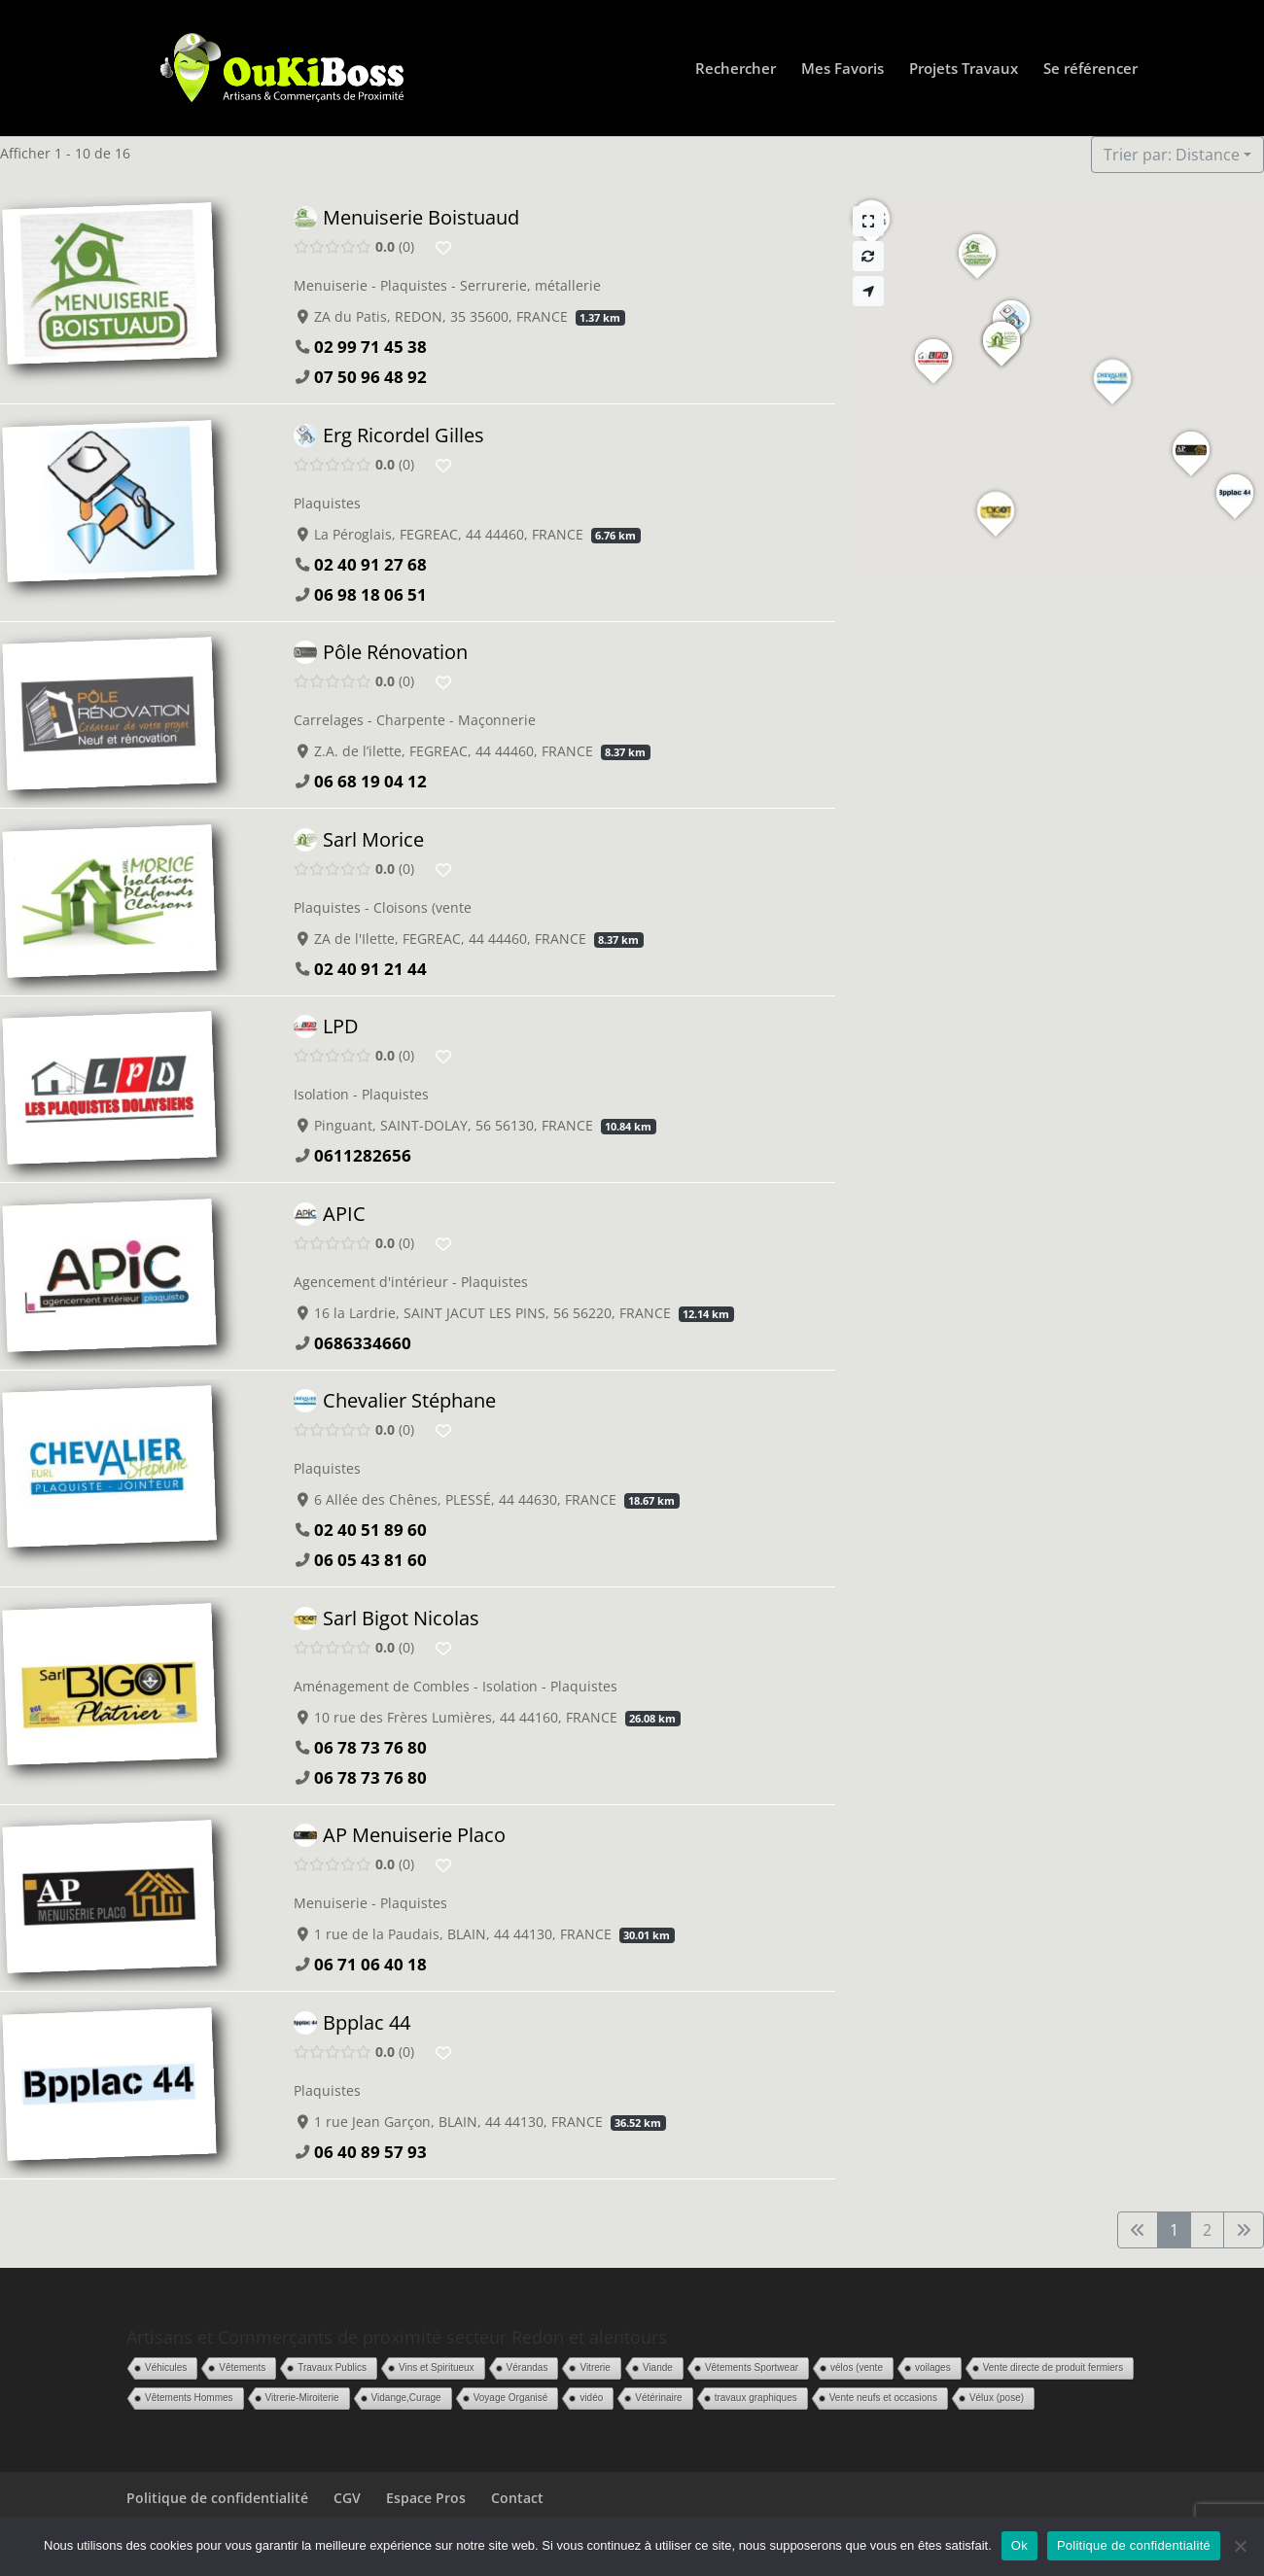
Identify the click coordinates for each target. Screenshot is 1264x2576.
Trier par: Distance (1172, 154)
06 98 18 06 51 (370, 593)
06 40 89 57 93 (370, 2151)
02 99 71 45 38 (370, 346)
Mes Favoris (842, 69)
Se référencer (1090, 69)
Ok (1019, 2545)
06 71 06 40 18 (370, 1964)
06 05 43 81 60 (370, 1560)
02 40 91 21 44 (370, 968)
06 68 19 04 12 (370, 781)
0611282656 (362, 1155)
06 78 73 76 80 (370, 1746)
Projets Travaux (963, 69)
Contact (517, 2498)
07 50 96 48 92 (370, 377)
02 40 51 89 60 (370, 1529)
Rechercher (735, 69)
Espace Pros (426, 2498)
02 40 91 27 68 (370, 563)
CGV (347, 2498)
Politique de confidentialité (217, 2498)
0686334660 (362, 1342)
